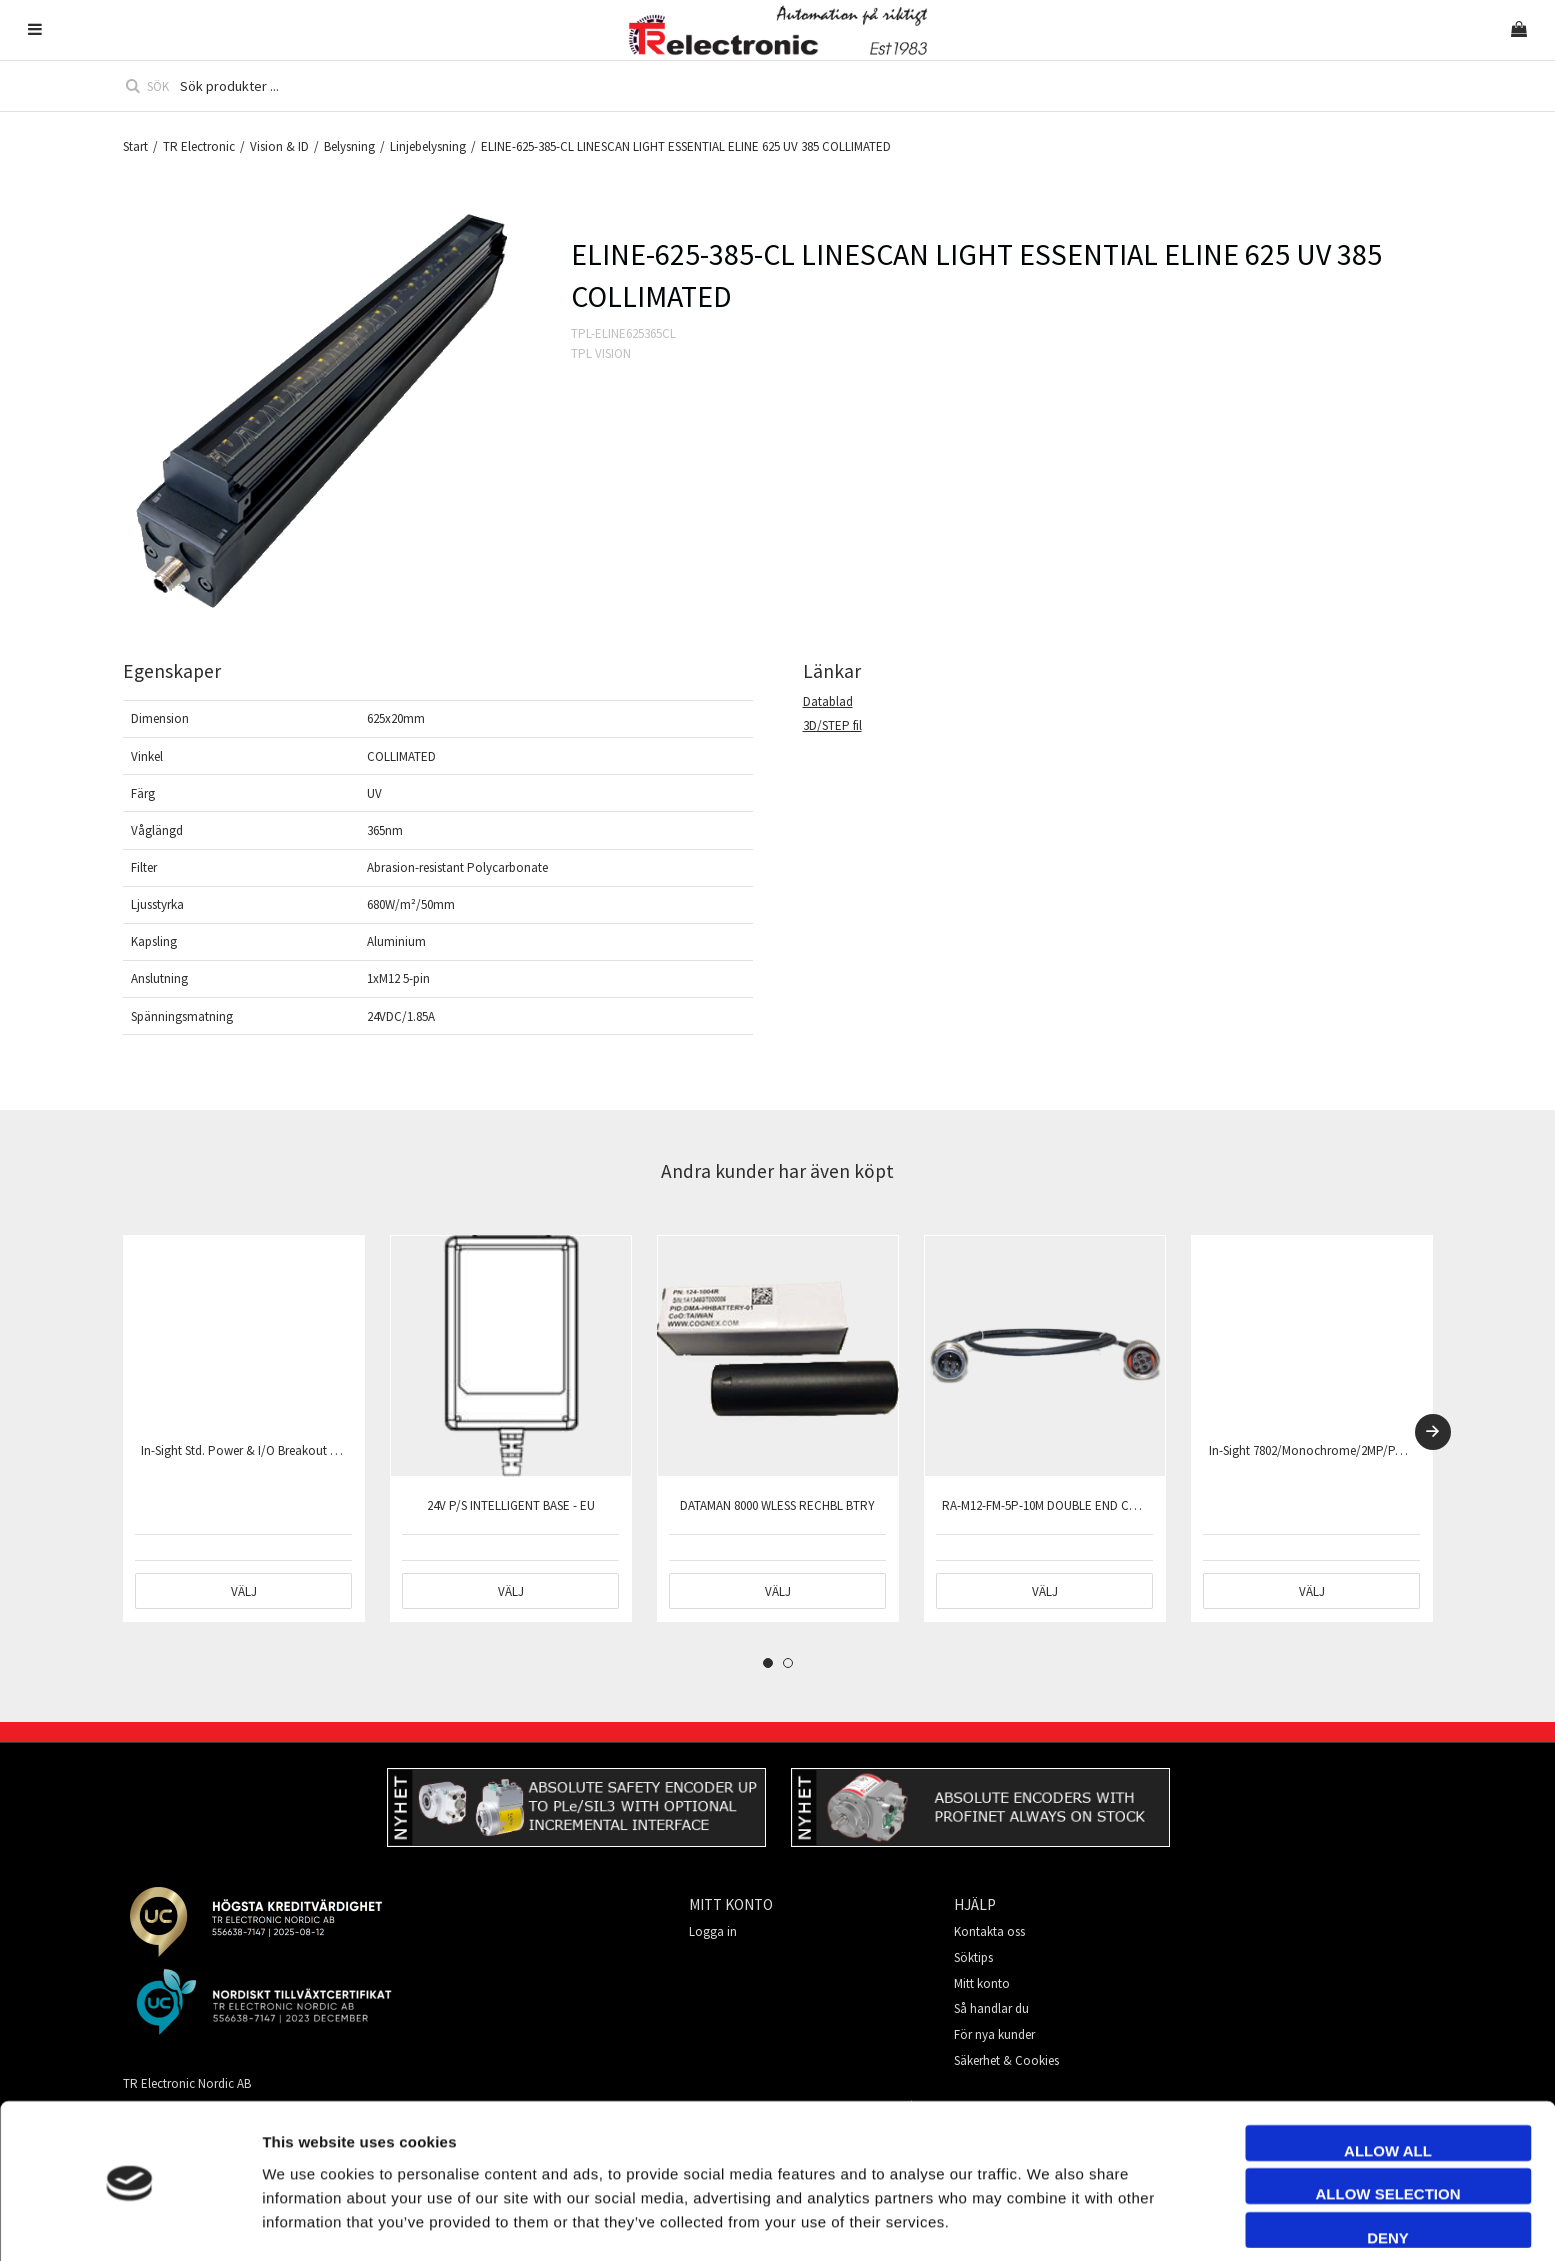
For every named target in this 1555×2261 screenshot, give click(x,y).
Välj (244, 1591)
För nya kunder (994, 2034)
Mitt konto (982, 1983)
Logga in (713, 1931)
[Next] (1433, 1432)
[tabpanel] (244, 1428)
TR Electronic (199, 146)
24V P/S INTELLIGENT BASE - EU (511, 1505)
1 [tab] (768, 1663)
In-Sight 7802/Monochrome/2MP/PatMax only (1332, 1450)
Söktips (973, 1957)
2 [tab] (788, 1663)
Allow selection (1388, 2129)
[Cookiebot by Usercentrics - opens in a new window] (129, 2222)
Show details (1123, 2221)
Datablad (828, 701)
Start (135, 146)
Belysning (349, 146)
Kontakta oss (989, 1931)
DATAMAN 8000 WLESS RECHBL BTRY (777, 1505)
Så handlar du (991, 2008)
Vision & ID (279, 146)
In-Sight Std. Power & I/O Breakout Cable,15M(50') (275, 1450)
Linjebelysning (428, 146)
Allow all (1388, 2085)
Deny (1388, 2172)
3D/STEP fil (832, 725)
